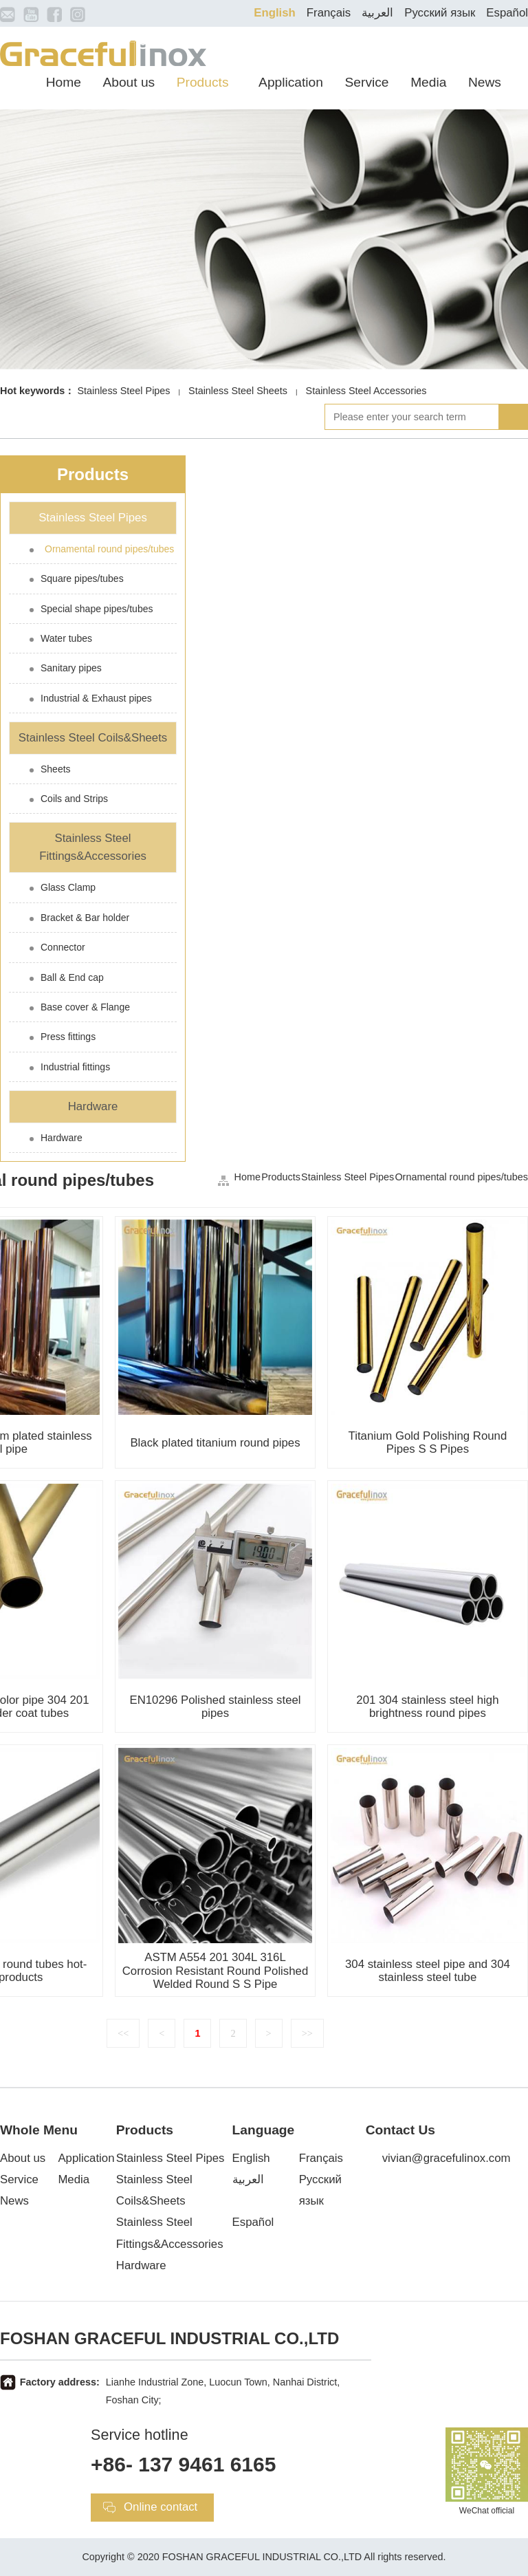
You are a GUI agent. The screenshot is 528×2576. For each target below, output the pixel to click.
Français (329, 12)
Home (63, 82)
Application (290, 82)
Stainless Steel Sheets (237, 390)
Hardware (93, 1106)
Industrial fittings (75, 1066)
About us (128, 82)
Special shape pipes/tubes (97, 608)
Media (428, 82)
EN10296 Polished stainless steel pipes (214, 1706)
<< (123, 2033)
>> (307, 2033)
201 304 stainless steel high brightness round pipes (427, 1706)
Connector (63, 947)
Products (203, 82)
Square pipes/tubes (82, 578)
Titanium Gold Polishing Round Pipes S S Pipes (428, 1442)
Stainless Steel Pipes (123, 390)
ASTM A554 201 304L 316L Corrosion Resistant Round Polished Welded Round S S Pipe (215, 1970)
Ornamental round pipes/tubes (109, 548)
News (484, 82)
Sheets (56, 769)
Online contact (160, 2506)
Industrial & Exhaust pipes (96, 698)
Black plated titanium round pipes (215, 1442)
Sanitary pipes (71, 667)
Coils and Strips (74, 798)
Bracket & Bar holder (85, 917)
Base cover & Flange (85, 1007)
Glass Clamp (68, 887)
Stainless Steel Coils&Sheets (93, 737)
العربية (377, 12)
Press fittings (68, 1036)
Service (367, 82)
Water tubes (66, 638)
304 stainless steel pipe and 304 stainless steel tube (427, 1971)
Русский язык (439, 12)
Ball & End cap (72, 977)
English (275, 12)
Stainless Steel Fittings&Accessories (92, 847)
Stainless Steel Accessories (366, 390)
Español (507, 12)
